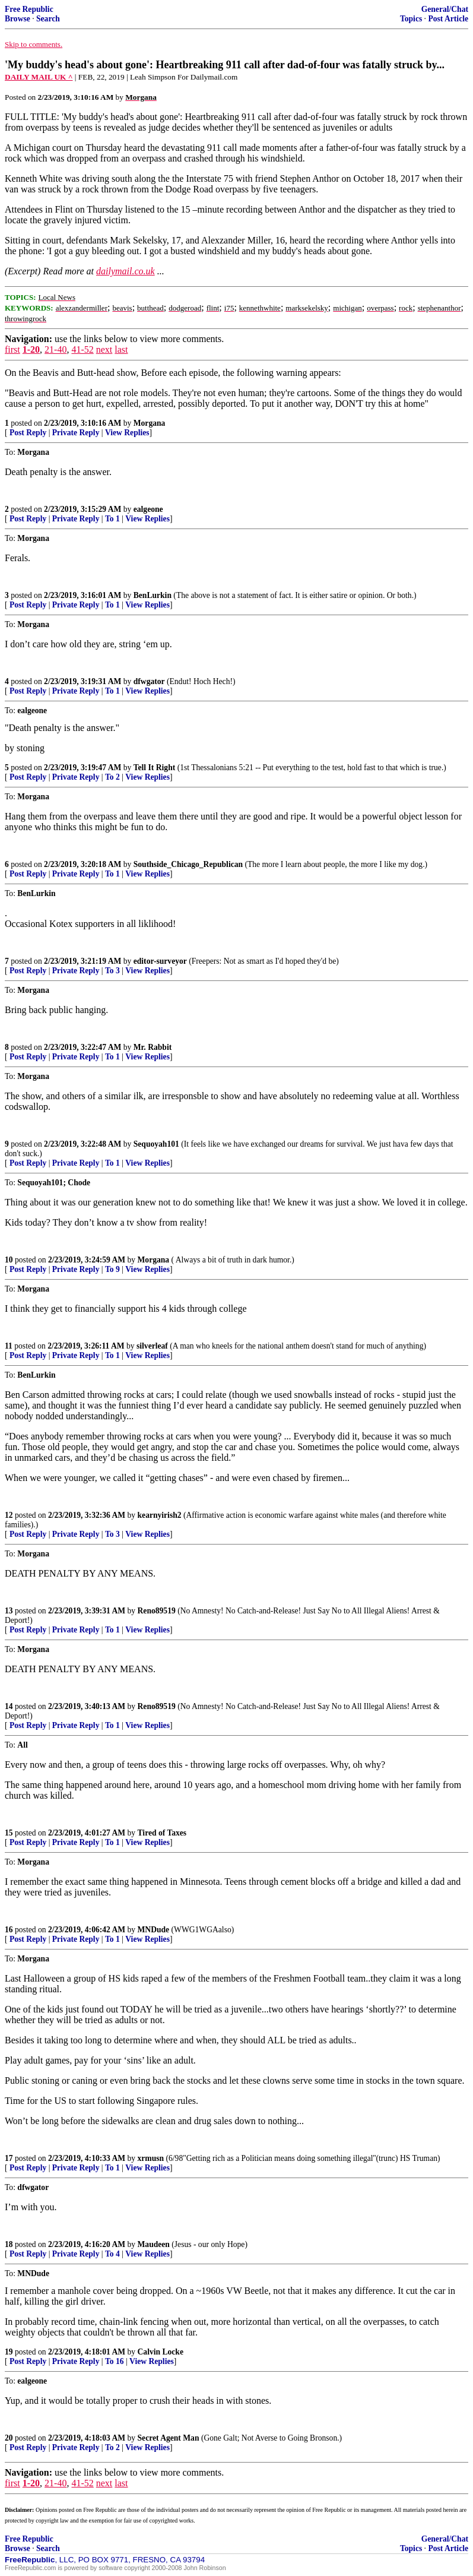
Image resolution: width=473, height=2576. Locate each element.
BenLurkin (153, 595)
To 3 (112, 970)
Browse (17, 18)
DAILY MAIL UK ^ (39, 76)
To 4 (112, 2253)
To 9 (112, 1269)
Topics (411, 18)
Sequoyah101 (156, 1144)
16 (9, 1929)
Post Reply (27, 432)
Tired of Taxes (162, 1832)
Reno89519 (157, 1610)
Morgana (150, 423)
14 (9, 1706)
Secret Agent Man (168, 2437)
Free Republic (29, 9)
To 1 (112, 518)
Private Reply (76, 432)
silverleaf (152, 1345)
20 (9, 2437)
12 (9, 1515)
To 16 (114, 2361)
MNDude (154, 1929)
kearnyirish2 (160, 1515)
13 (9, 1610)
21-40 (55, 349)
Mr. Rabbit (153, 1047)
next (104, 349)
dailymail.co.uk (125, 271)
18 (9, 2244)
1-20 (31, 349)
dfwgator (149, 681)
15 (9, 1832)
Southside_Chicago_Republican (188, 864)
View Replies (127, 432)
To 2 (112, 777)
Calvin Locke (160, 2351)
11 (8, 1345)
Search (48, 18)
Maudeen (154, 2244)
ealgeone (148, 509)
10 (9, 1259)
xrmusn (151, 2158)
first (12, 349)
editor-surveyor (160, 961)
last (121, 349)
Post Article (448, 18)
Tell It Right (155, 767)
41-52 (82, 349)
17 (9, 2158)
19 (9, 2351)
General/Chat (444, 9)
